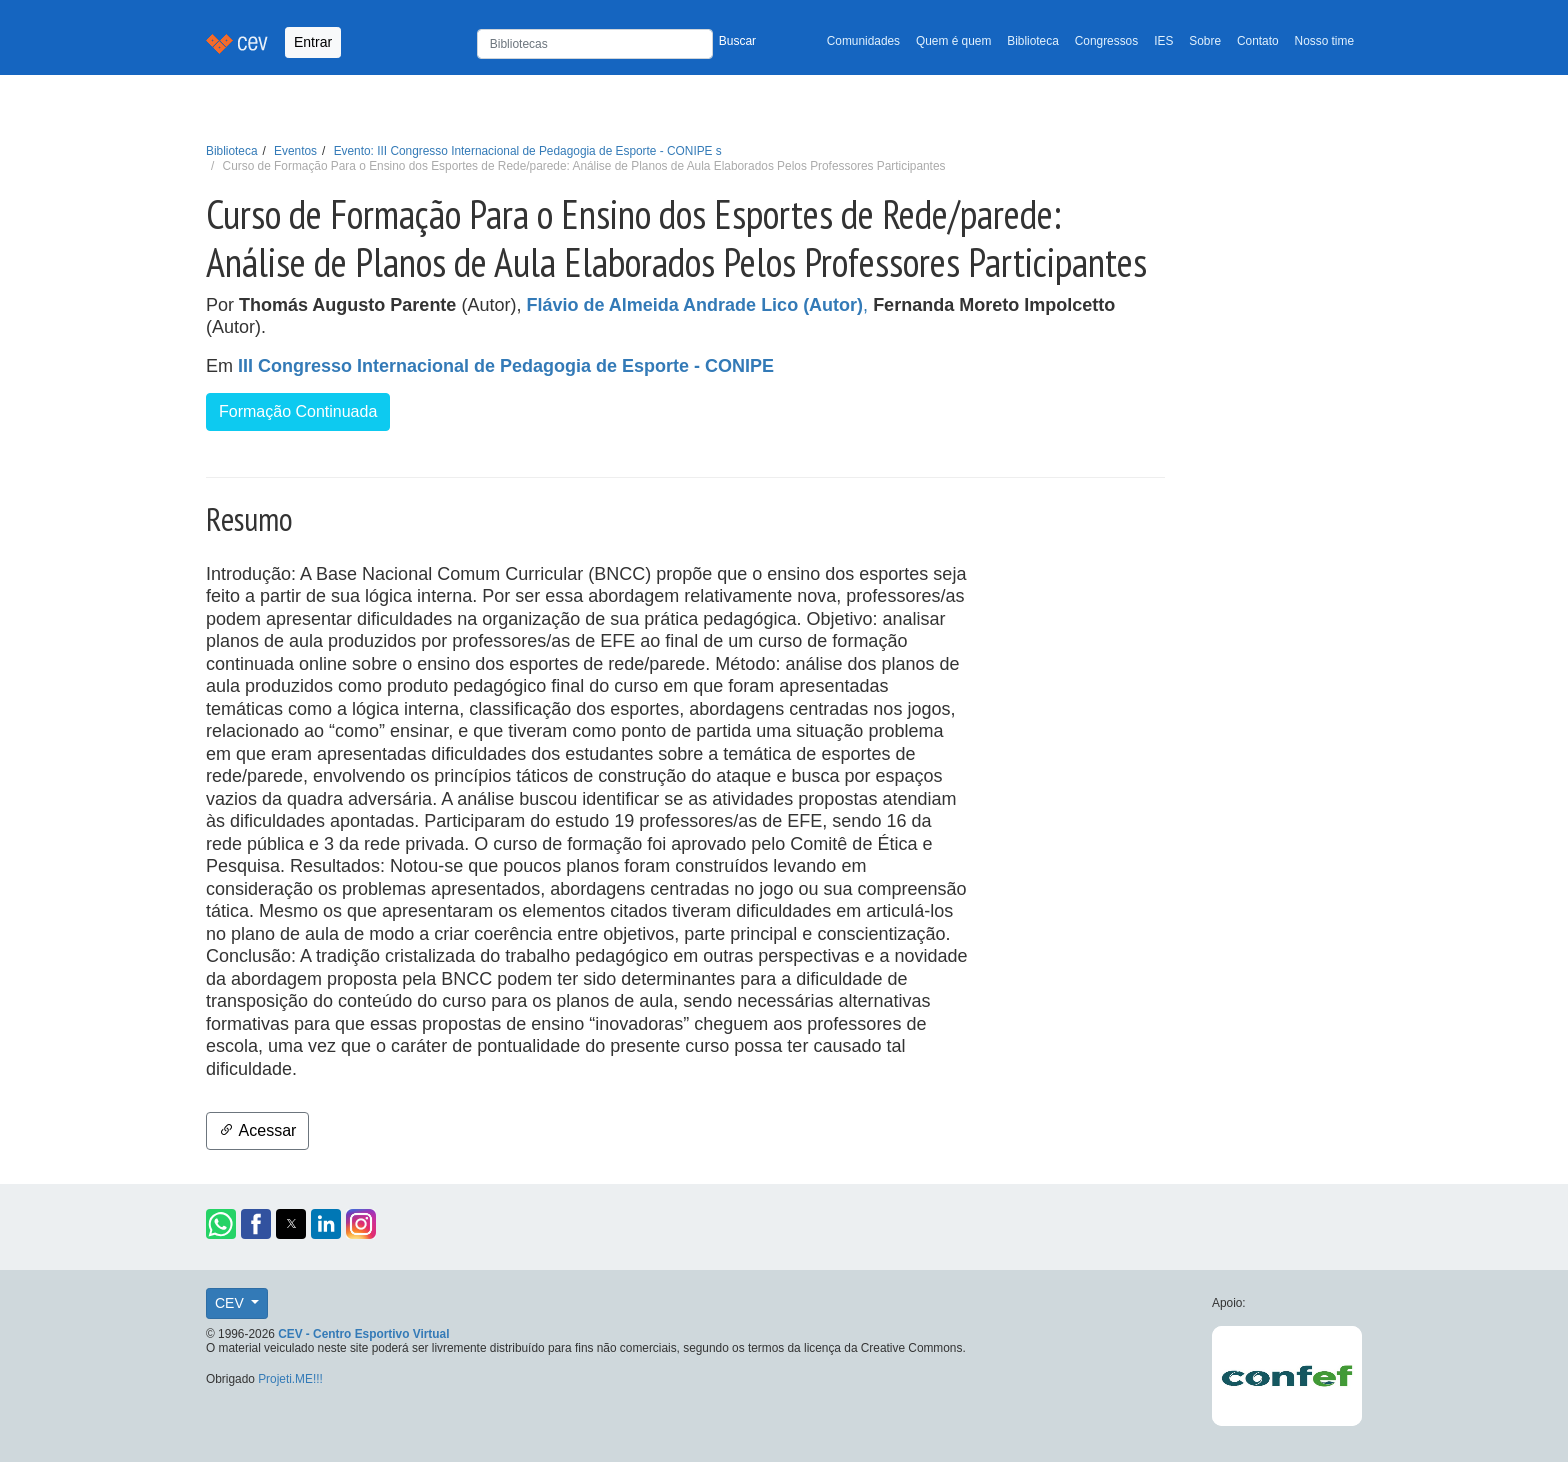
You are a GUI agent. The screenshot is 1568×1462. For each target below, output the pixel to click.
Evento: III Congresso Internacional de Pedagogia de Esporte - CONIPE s (528, 151)
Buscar (737, 41)
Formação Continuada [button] (298, 411)
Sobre (1205, 41)
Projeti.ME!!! (290, 1379)
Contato (1258, 41)
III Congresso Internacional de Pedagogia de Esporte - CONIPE (506, 366)
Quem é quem (953, 41)
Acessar (257, 1130)
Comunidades (863, 41)
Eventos (295, 151)
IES (1163, 41)
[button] (221, 1224)
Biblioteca (1033, 41)
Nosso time (1324, 41)
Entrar (313, 42)
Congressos (1106, 41)
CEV (231, 1303)
